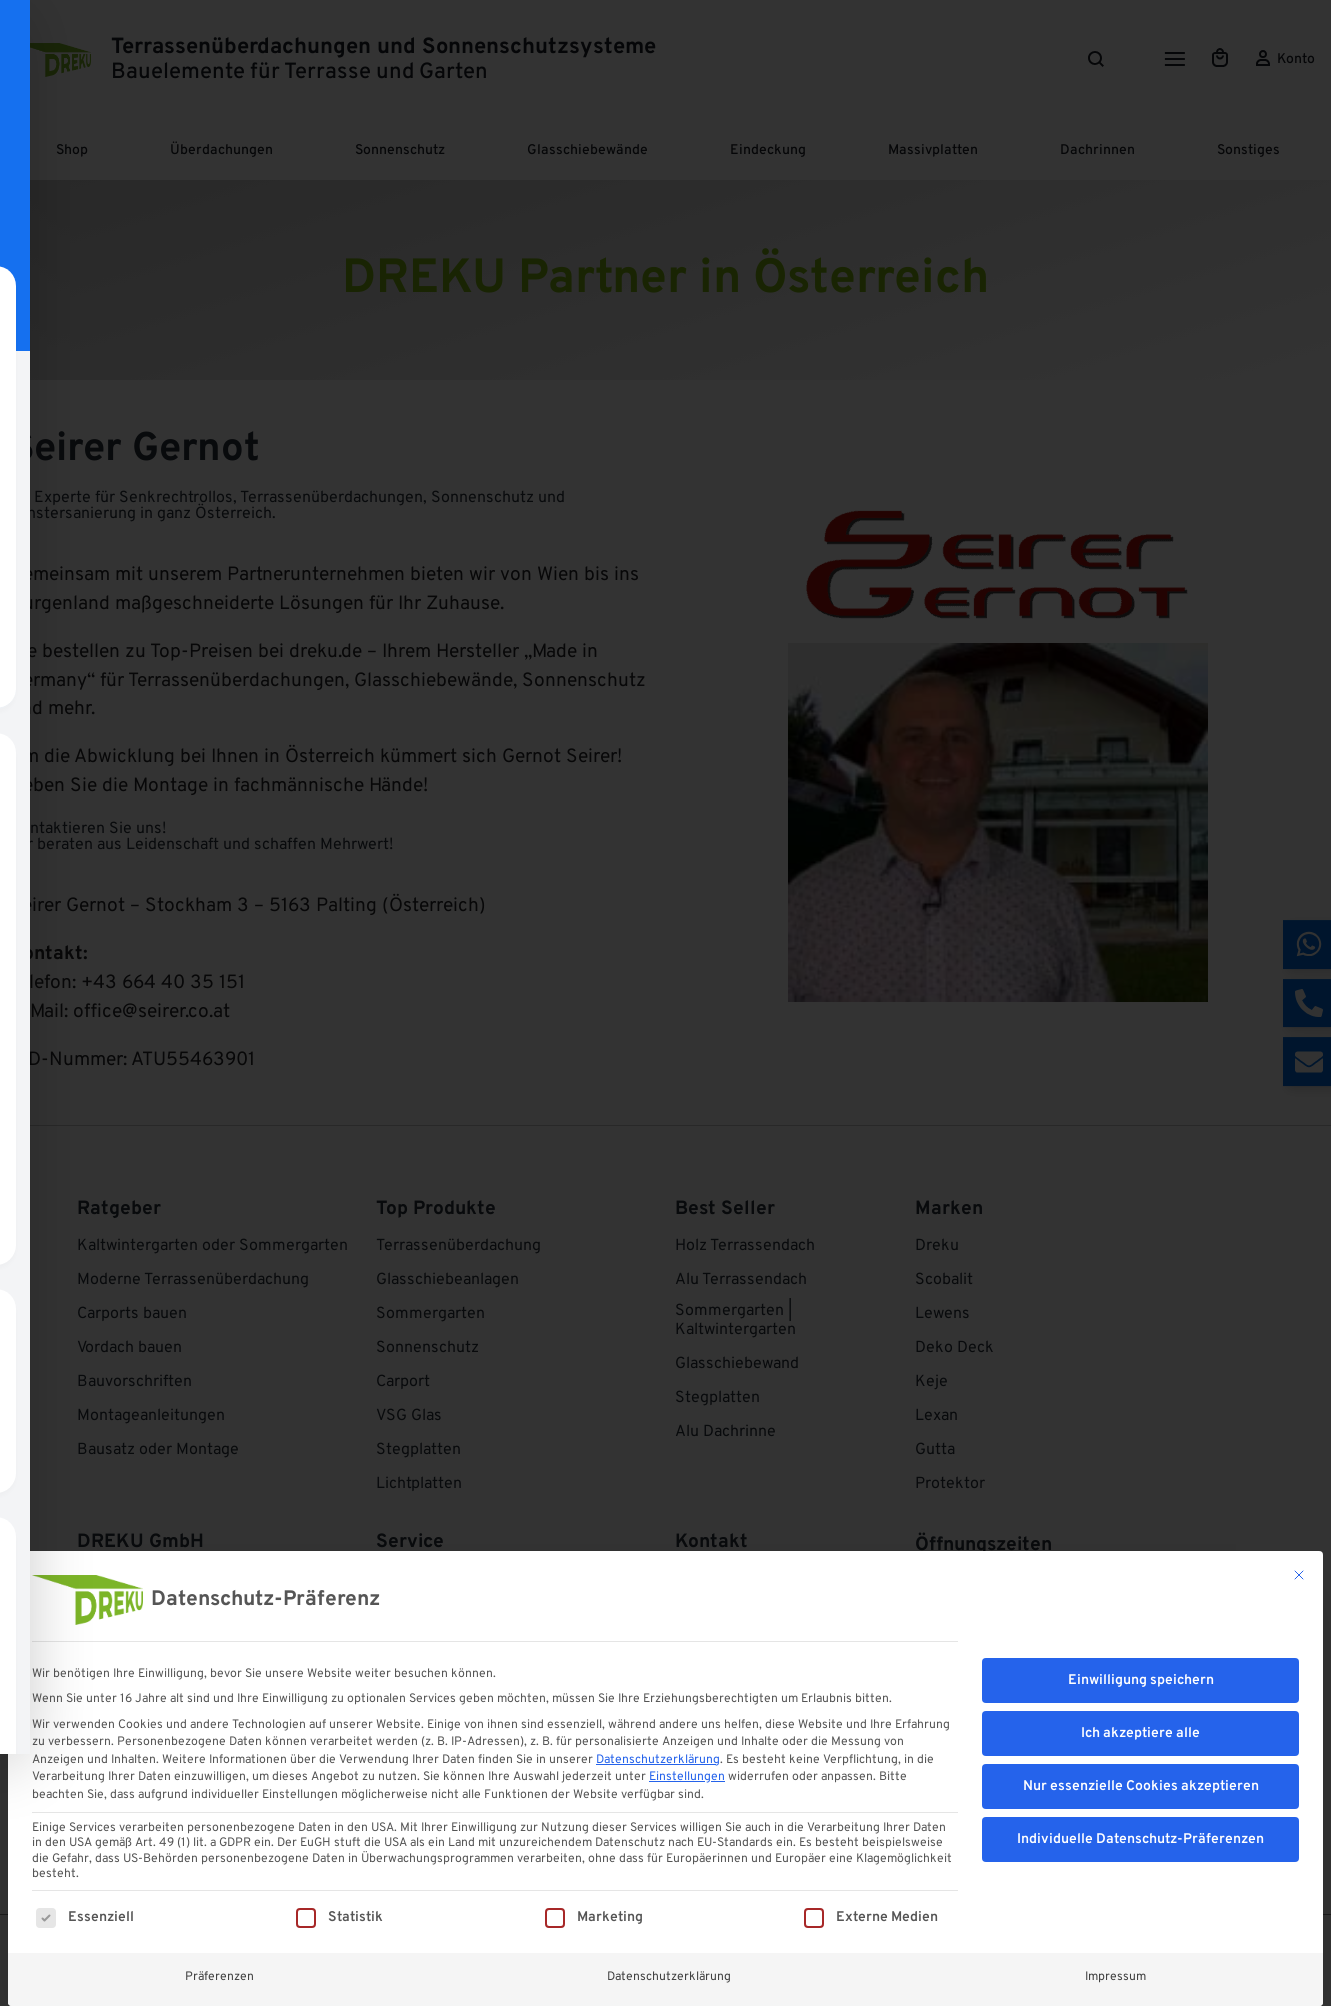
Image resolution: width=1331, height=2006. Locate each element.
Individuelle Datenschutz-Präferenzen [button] (1140, 1839)
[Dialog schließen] (1299, 1575)
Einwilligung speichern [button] (1141, 1680)
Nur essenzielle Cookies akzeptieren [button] (1141, 1786)
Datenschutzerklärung (658, 1760)
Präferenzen (219, 1976)
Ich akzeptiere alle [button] (1140, 1733)
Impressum (1115, 1976)
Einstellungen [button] (687, 1777)
